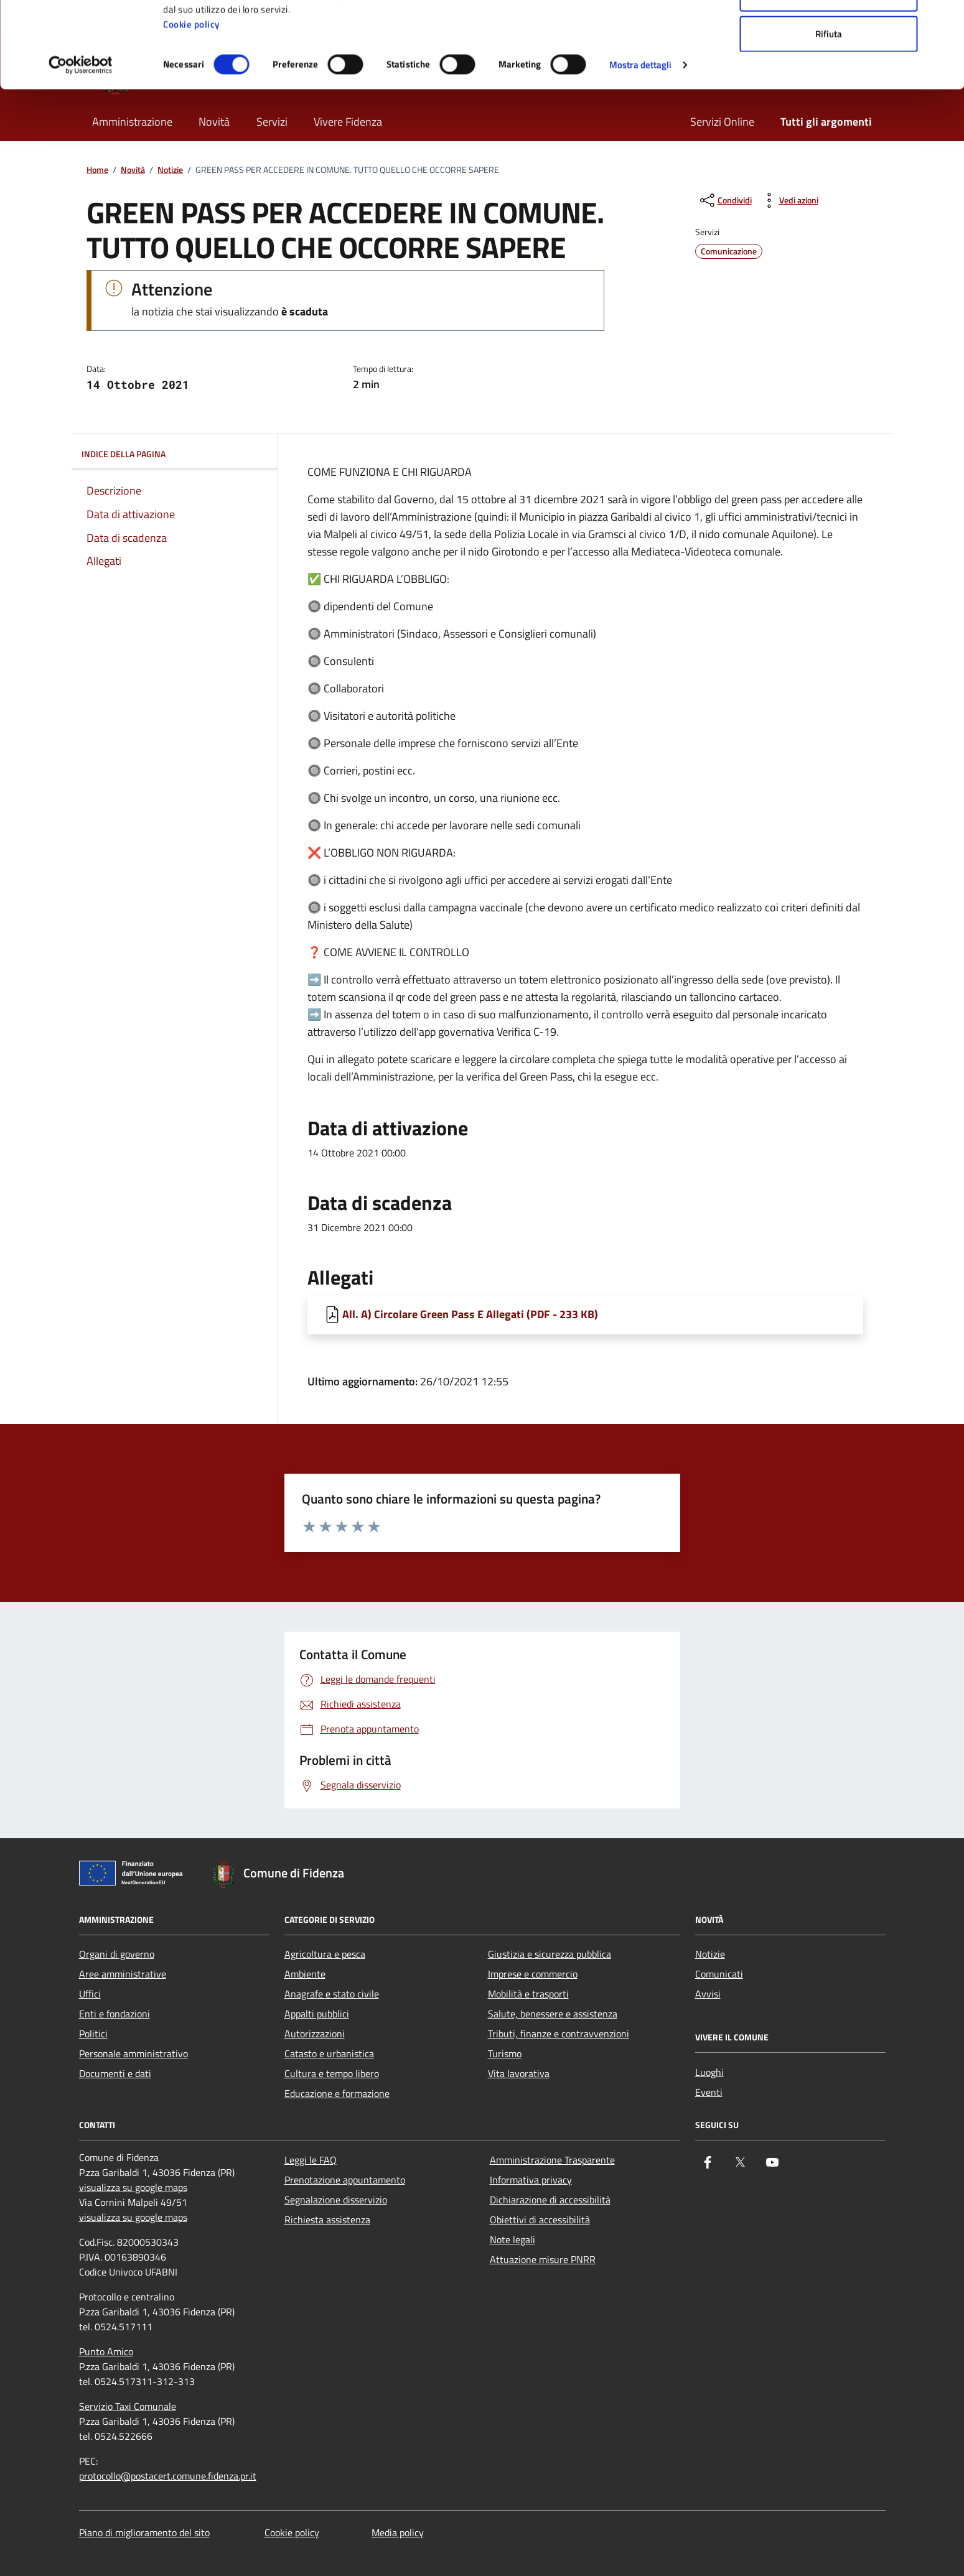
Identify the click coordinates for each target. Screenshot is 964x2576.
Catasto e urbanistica (329, 2053)
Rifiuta (828, 114)
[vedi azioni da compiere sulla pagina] (789, 200)
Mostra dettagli (640, 145)
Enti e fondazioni (114, 2013)
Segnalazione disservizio (335, 2199)
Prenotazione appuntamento (344, 2179)
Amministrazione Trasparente (552, 2159)
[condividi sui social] (724, 200)
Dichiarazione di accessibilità (550, 2199)
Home (97, 170)
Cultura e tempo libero (331, 2073)
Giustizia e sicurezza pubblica (549, 1953)
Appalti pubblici (316, 2013)
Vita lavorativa (519, 2073)
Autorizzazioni (314, 2033)
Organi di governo (116, 1953)
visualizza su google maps (133, 2187)
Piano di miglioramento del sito (144, 2532)
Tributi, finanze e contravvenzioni (558, 2033)
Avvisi (708, 1993)
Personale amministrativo (133, 2053)
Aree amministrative (122, 1973)
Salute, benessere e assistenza (552, 2013)
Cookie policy (191, 105)
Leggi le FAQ (310, 2159)
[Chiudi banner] (944, 19)
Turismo (505, 2053)
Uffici (90, 1993)
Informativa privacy (531, 2179)
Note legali (512, 2239)
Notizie (170, 170)
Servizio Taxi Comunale (127, 2406)
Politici (93, 2033)
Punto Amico (106, 2351)
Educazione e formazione (337, 2093)
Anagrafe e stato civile (331, 1993)
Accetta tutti (828, 33)
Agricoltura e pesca (324, 1953)
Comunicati (719, 1973)
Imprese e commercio (533, 1973)
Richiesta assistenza (327, 2219)
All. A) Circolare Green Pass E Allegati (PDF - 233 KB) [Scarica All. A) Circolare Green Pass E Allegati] (470, 1314)
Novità (133, 170)
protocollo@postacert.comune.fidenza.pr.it (167, 2475)
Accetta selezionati (828, 74)
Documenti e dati (115, 2073)
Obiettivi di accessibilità (540, 2219)
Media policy (398, 2532)
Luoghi (709, 2072)
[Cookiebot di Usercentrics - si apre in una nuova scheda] (80, 145)
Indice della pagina (174, 454)
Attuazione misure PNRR (543, 2259)
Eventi (709, 2092)
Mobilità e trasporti (528, 1993)
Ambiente (304, 1973)
